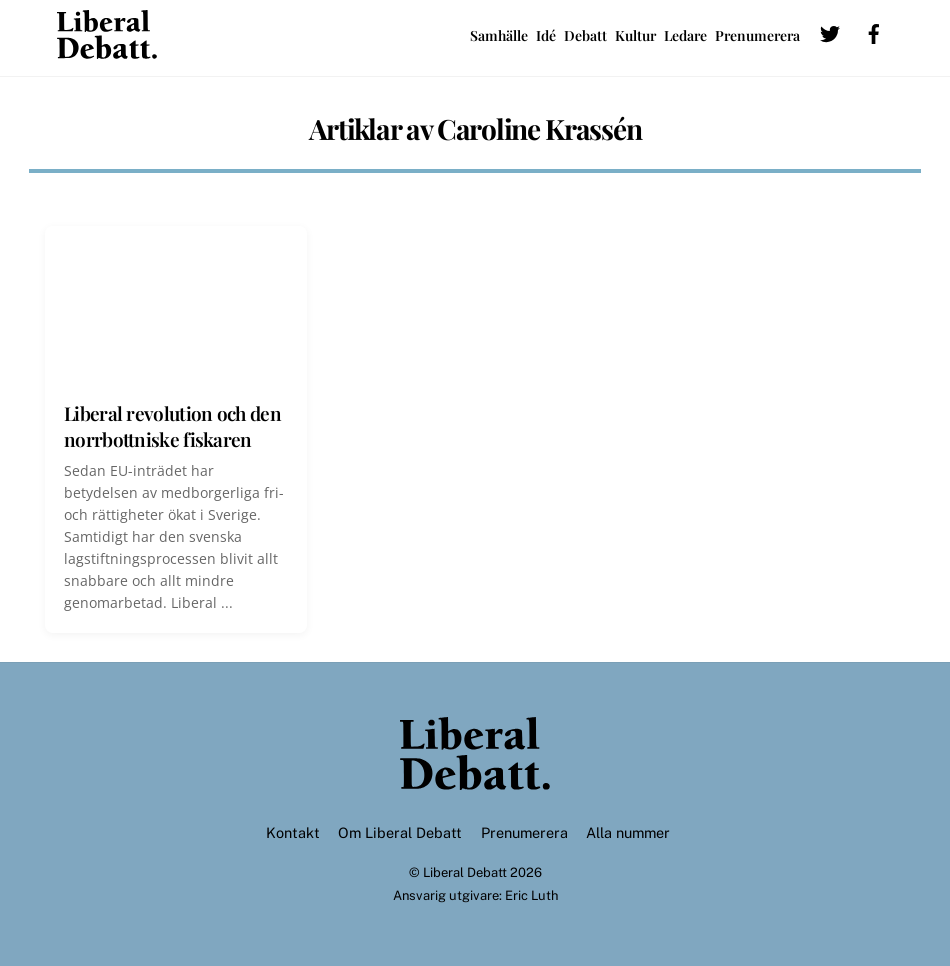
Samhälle (499, 35)
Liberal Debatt (465, 872)
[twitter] (830, 31)
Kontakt (293, 832)
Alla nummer (628, 832)
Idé (546, 35)
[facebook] (874, 31)
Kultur (635, 35)
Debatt (585, 35)
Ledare (685, 35)
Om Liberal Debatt (400, 832)
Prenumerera (757, 35)
